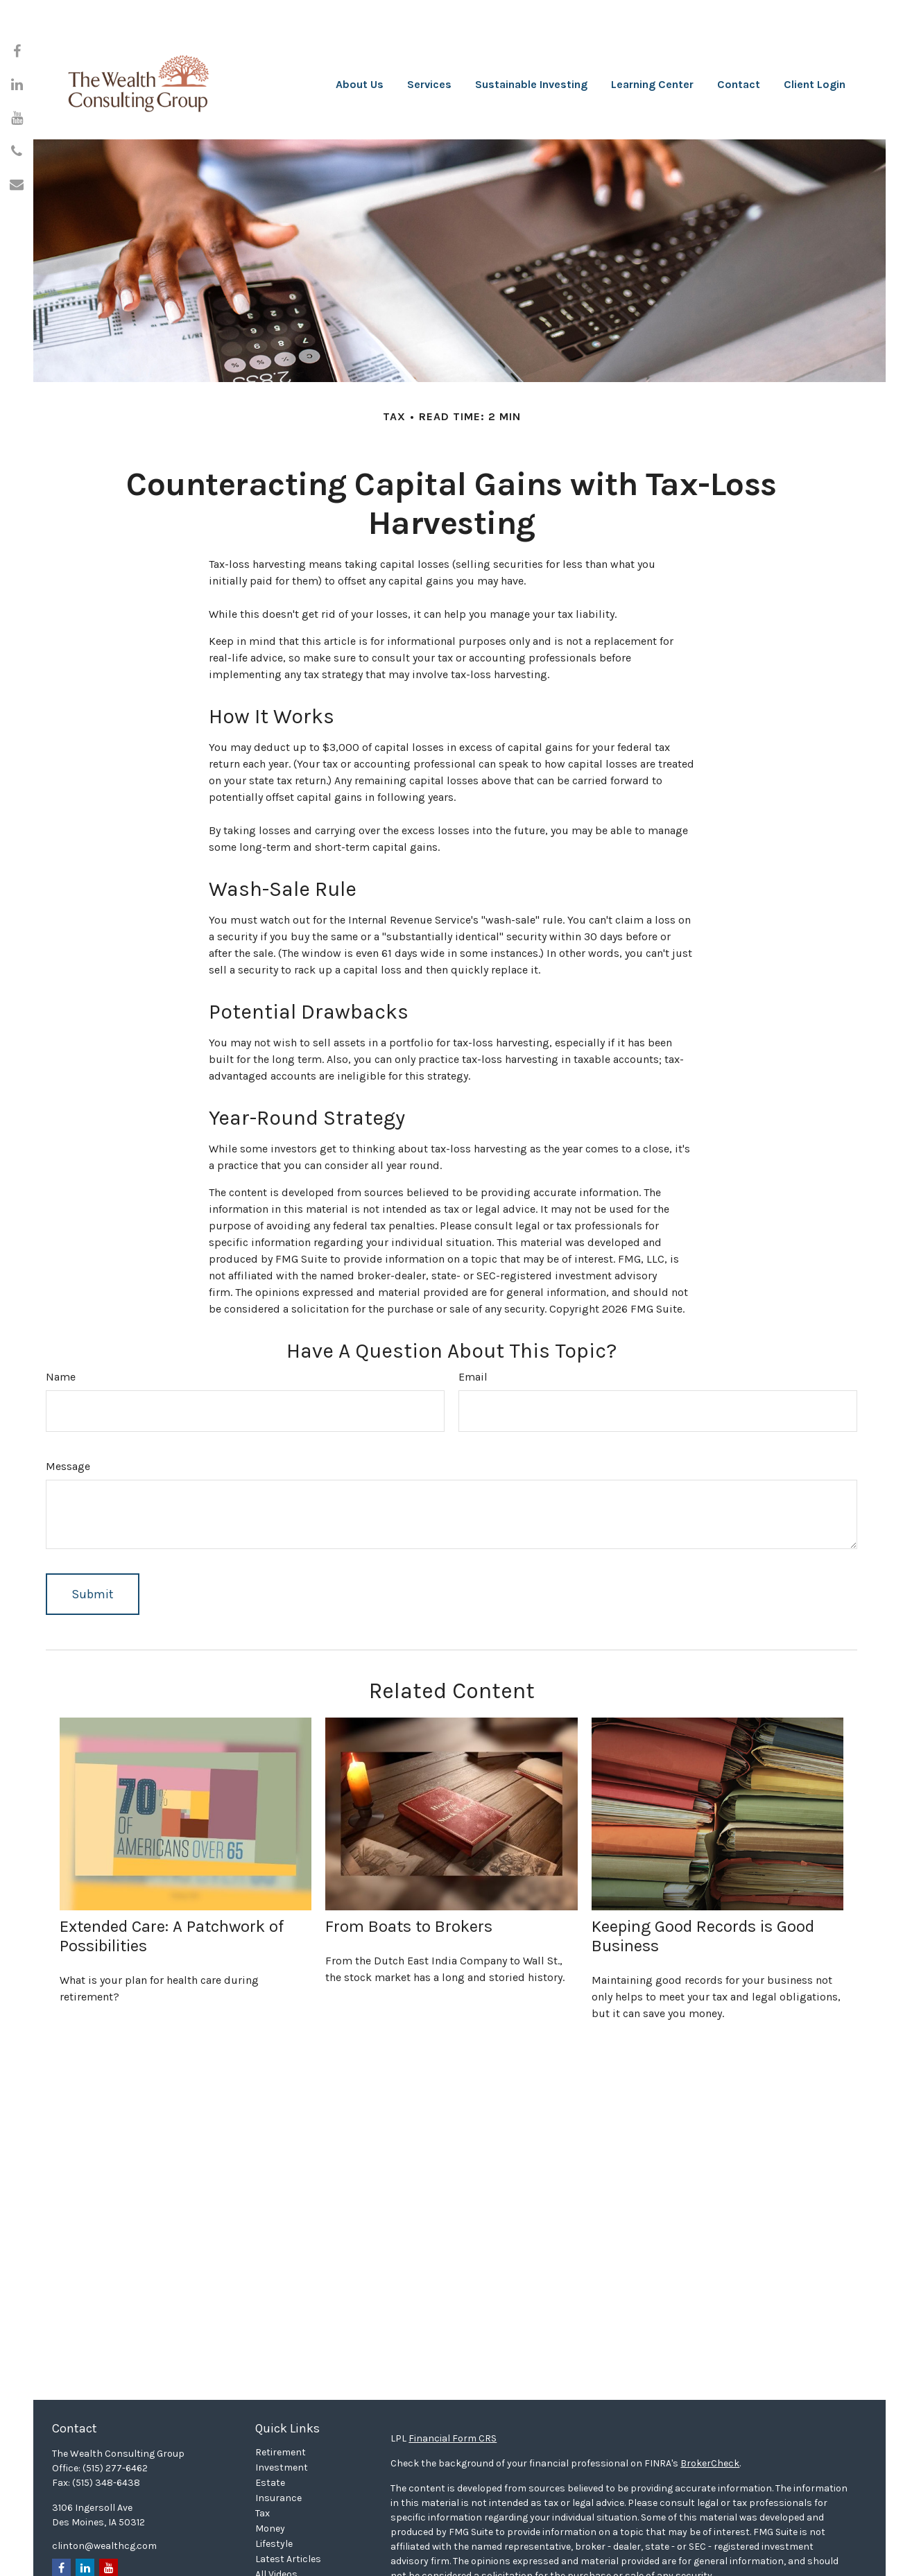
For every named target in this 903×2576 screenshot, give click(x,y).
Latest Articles (288, 2503)
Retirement (280, 2397)
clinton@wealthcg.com (104, 2490)
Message (68, 1410)
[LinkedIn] (16, 84)
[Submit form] (92, 1538)
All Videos (276, 2519)
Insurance (278, 2442)
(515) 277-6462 (115, 2413)
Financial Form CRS (453, 2383)
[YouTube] (16, 118)
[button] (359, 42)
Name (61, 1321)
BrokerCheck (709, 2408)
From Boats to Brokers (408, 1871)
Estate (270, 2427)
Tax (262, 2458)
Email (473, 1321)
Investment (281, 2412)
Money (270, 2473)
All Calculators (288, 2534)
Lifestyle (274, 2488)
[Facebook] (16, 51)
